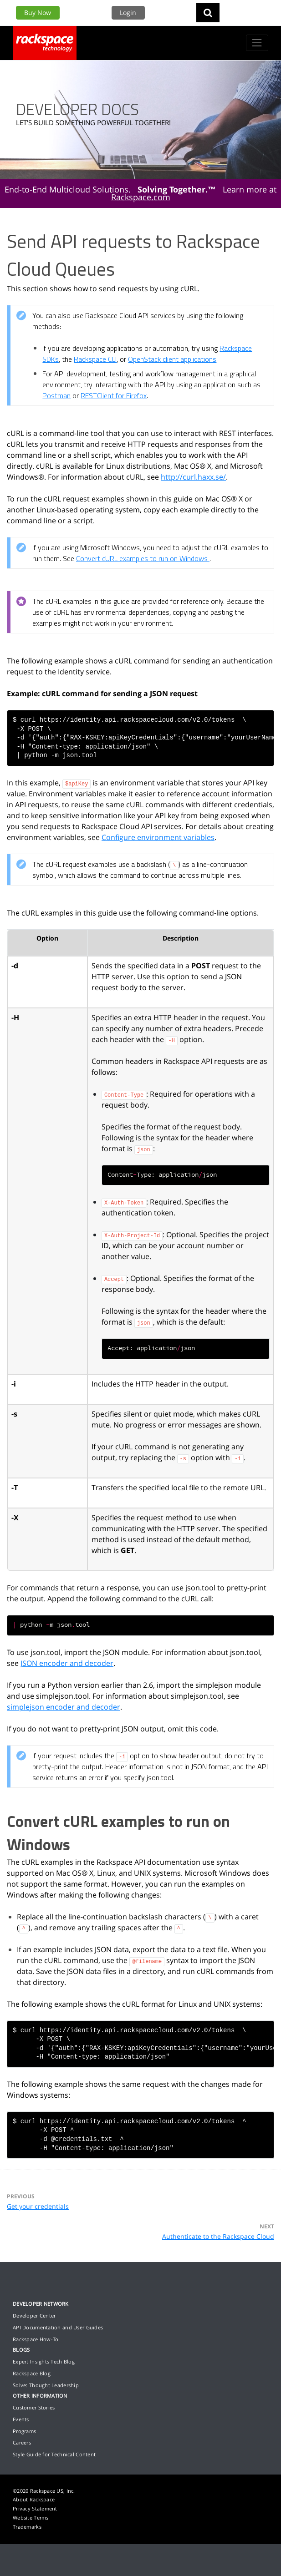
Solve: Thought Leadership (46, 2385)
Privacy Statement (35, 2508)
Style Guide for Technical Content (54, 2454)
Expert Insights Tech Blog (44, 2361)
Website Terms (31, 2517)
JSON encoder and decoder (66, 1663)
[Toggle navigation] (257, 43)
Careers (22, 2442)
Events (21, 2419)
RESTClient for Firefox (114, 395)
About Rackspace (34, 2499)
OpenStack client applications (172, 359)
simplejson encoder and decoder (63, 1707)
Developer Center (34, 2315)
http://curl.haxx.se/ (193, 477)
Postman (56, 395)
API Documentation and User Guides (58, 2327)
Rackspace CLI (95, 359)
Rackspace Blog (32, 2373)
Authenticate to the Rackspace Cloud (218, 2236)
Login (128, 12)
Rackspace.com (140, 197)
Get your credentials (38, 2206)
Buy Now (37, 12)
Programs (24, 2431)
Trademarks (27, 2526)
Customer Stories (34, 2407)
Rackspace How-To (35, 2339)
